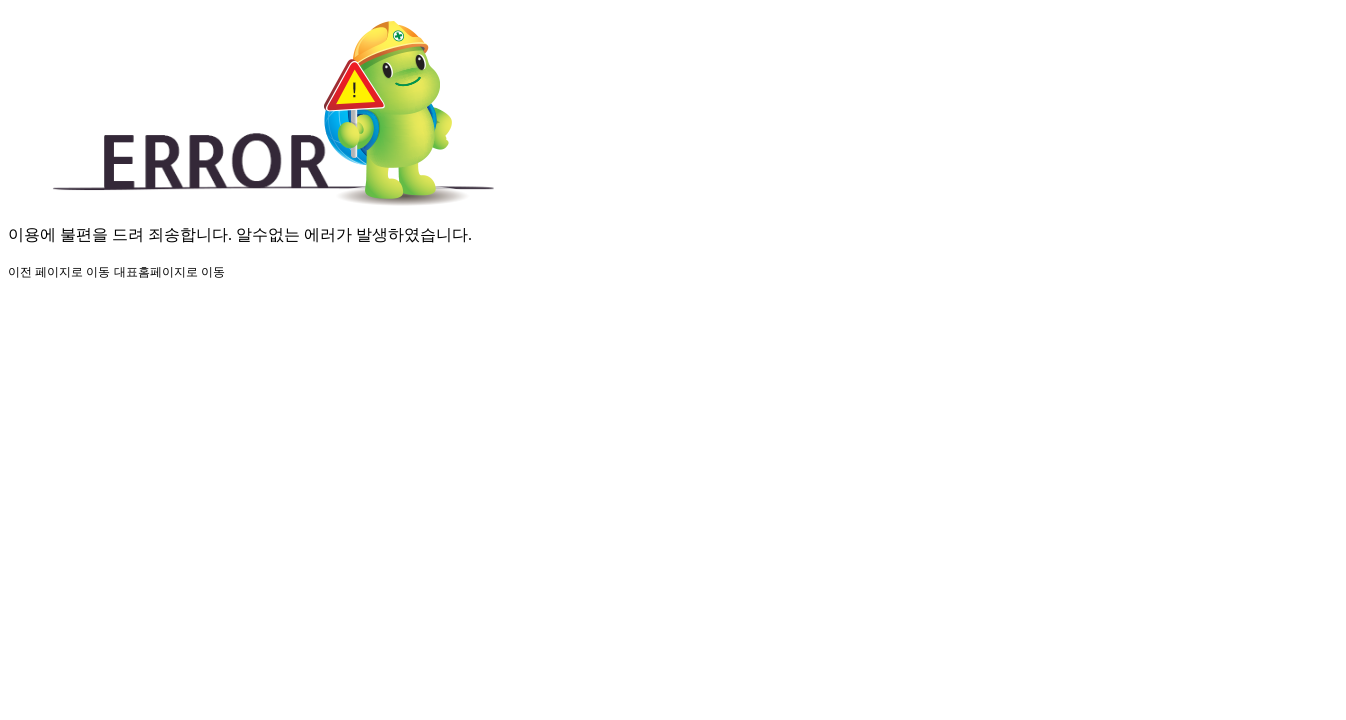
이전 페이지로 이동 (59, 272)
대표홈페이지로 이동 (169, 272)
